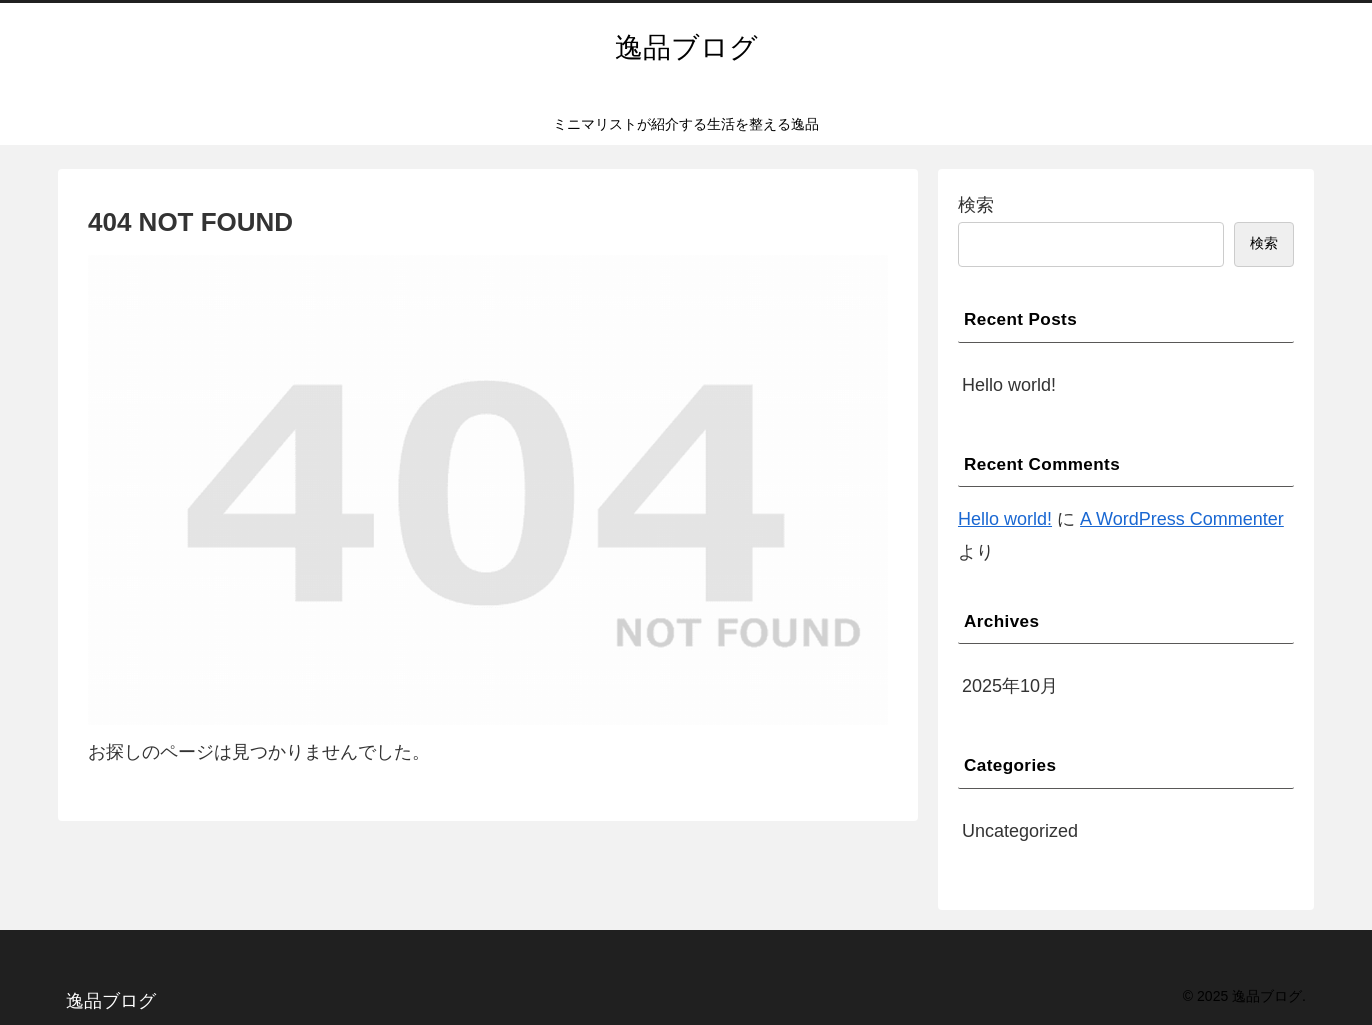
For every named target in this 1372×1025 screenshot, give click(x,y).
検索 (976, 205)
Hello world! (1009, 385)
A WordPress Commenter (1182, 519)
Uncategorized (1020, 831)
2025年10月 (1010, 686)
